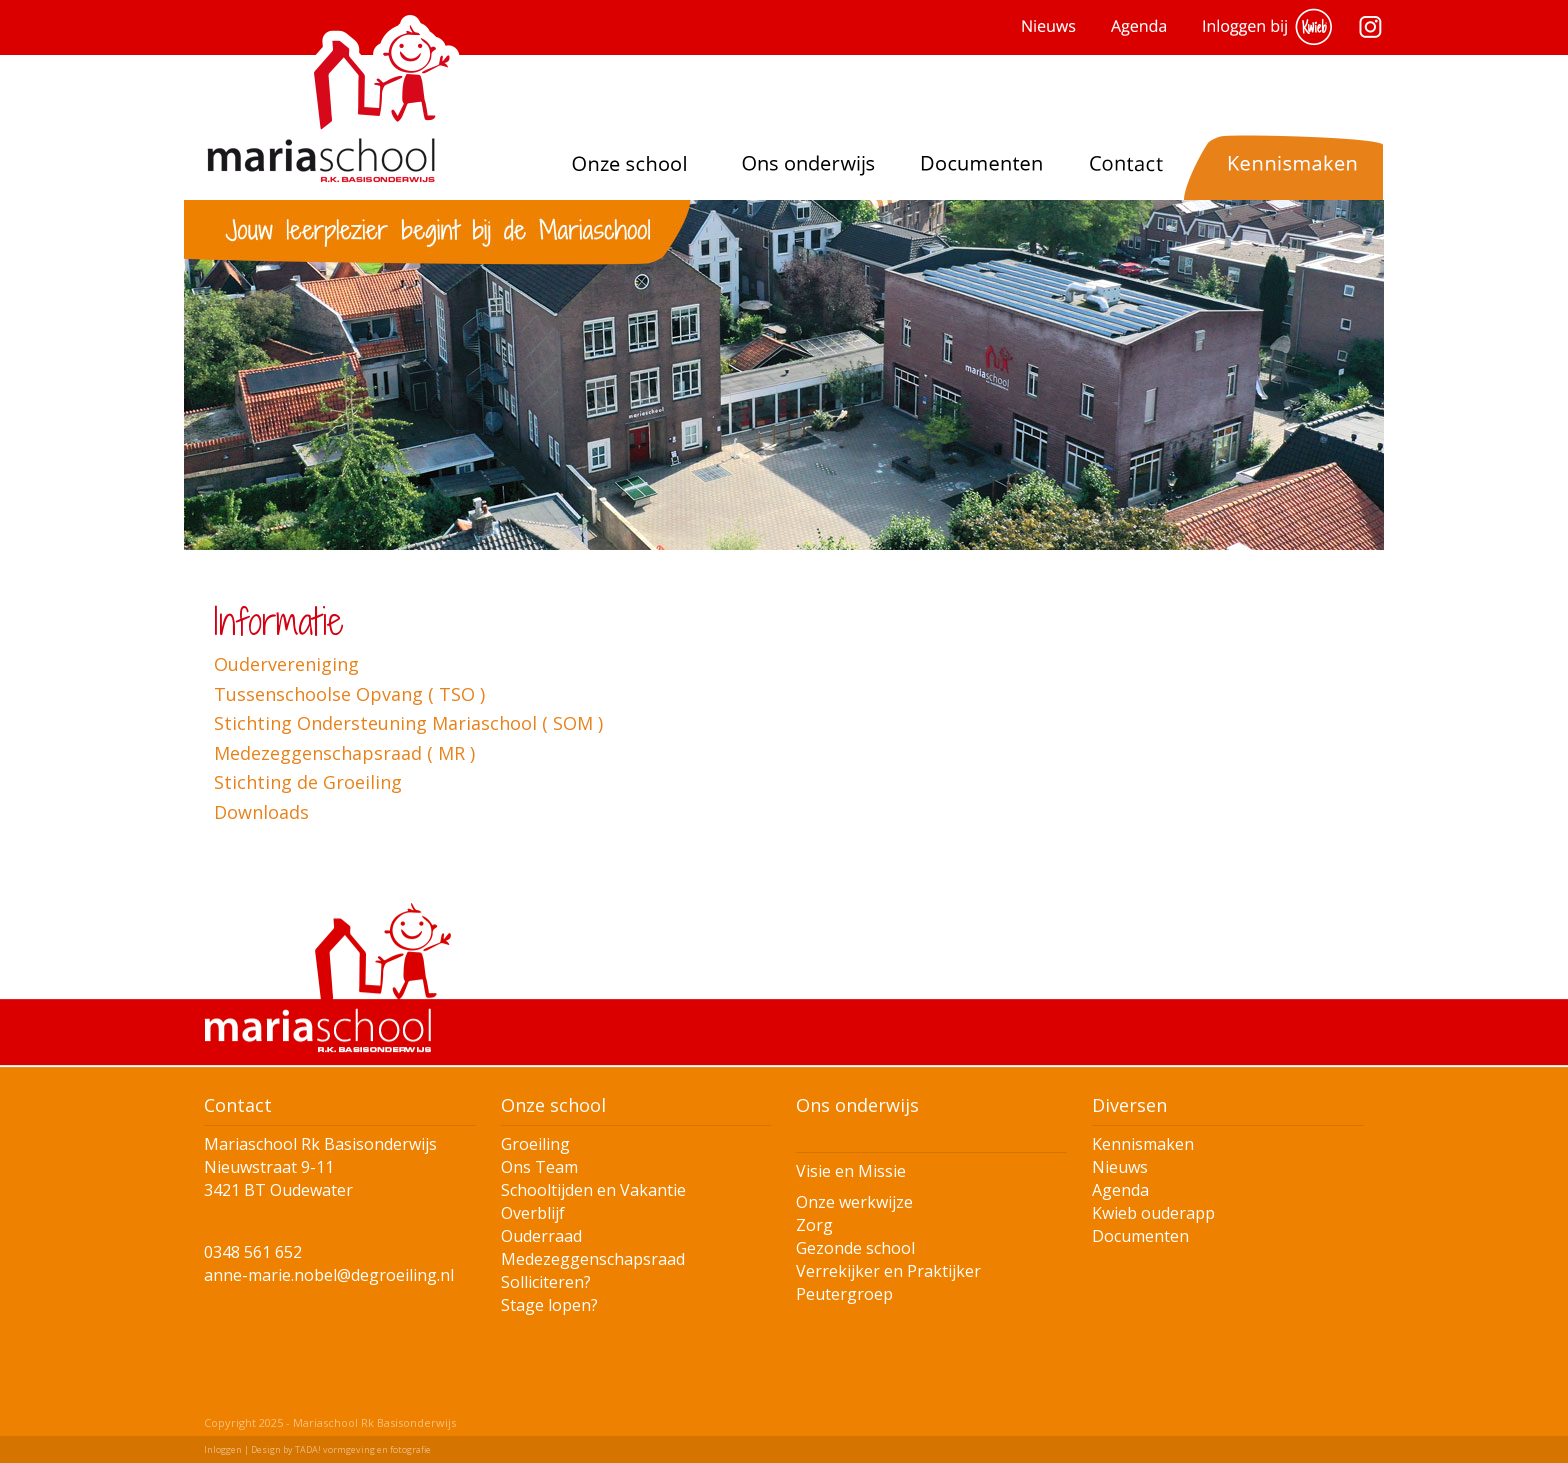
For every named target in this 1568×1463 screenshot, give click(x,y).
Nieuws (1120, 1167)
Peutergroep (844, 1294)
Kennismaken (1143, 1144)
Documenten (1140, 1236)
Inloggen (223, 1449)
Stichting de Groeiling (308, 782)
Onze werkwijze (854, 1202)
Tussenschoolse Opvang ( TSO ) (349, 694)
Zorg (814, 1225)
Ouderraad (541, 1236)
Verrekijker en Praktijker (888, 1271)
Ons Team (539, 1167)
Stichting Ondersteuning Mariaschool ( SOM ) (408, 723)
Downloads (261, 812)
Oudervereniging (286, 664)
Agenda (1120, 1190)
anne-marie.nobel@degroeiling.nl (329, 1275)
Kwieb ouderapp (1153, 1213)
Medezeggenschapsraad (593, 1259)
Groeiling (535, 1144)
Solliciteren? (546, 1282)
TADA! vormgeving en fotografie (363, 1449)
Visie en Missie (851, 1171)
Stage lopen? (549, 1305)
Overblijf (533, 1213)
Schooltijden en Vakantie (593, 1190)
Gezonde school (855, 1248)
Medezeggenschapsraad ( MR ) (344, 753)
